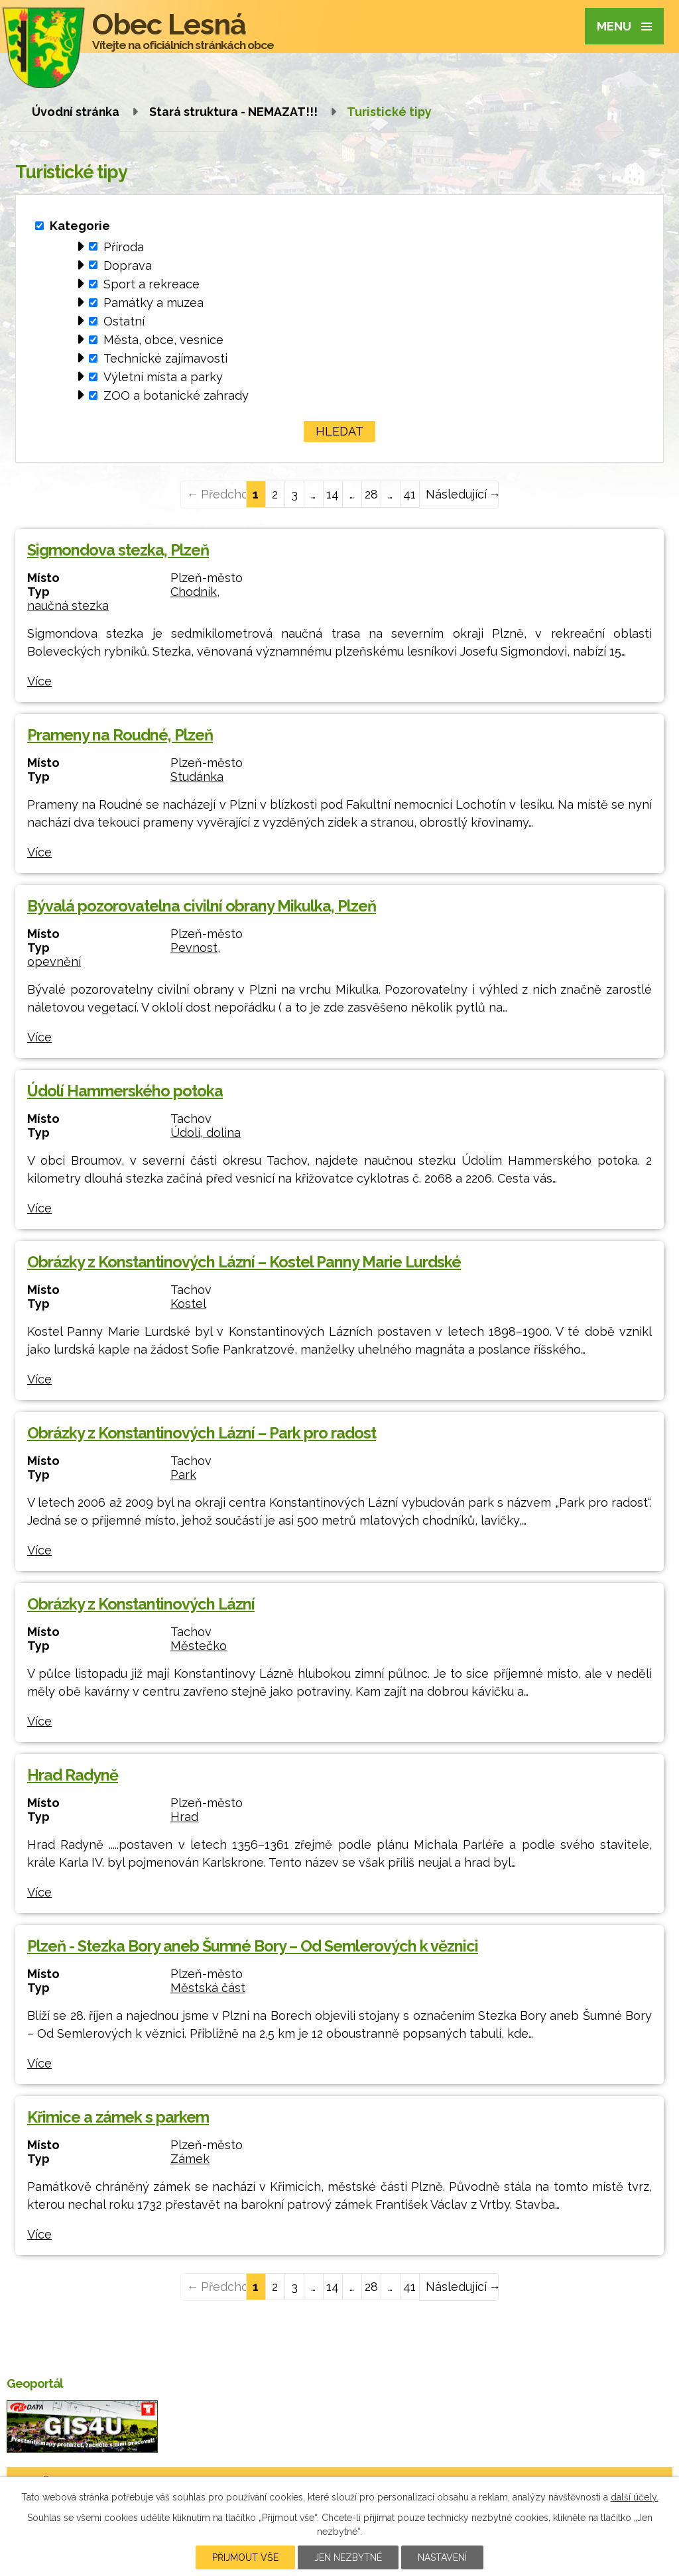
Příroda (123, 246)
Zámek (190, 2159)
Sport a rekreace (151, 284)
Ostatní (124, 321)
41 (409, 494)
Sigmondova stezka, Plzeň (118, 550)
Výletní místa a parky (163, 377)
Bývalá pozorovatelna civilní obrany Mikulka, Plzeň (201, 906)
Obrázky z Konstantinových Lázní (141, 1604)
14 (332, 494)
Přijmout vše (245, 2557)
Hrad (184, 1817)
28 (371, 494)
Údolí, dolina (205, 1133)
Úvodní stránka (75, 112)
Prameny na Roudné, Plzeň (120, 735)
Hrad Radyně (72, 1775)
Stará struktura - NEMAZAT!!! (233, 112)
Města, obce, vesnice (163, 340)
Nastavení (442, 2557)
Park (183, 1475)
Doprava (127, 265)
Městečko (198, 1646)
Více (39, 681)
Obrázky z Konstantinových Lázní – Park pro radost (201, 1433)
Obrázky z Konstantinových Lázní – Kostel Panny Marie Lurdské (244, 1262)
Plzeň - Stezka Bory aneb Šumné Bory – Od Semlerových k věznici (252, 1946)
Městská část (207, 1988)
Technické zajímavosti (165, 358)
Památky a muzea (153, 303)
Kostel (188, 1304)
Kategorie (80, 226)
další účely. (634, 2497)
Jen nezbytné (348, 2557)
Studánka (196, 777)
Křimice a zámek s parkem (118, 2117)
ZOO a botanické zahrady (176, 395)
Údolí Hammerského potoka (125, 1091)
